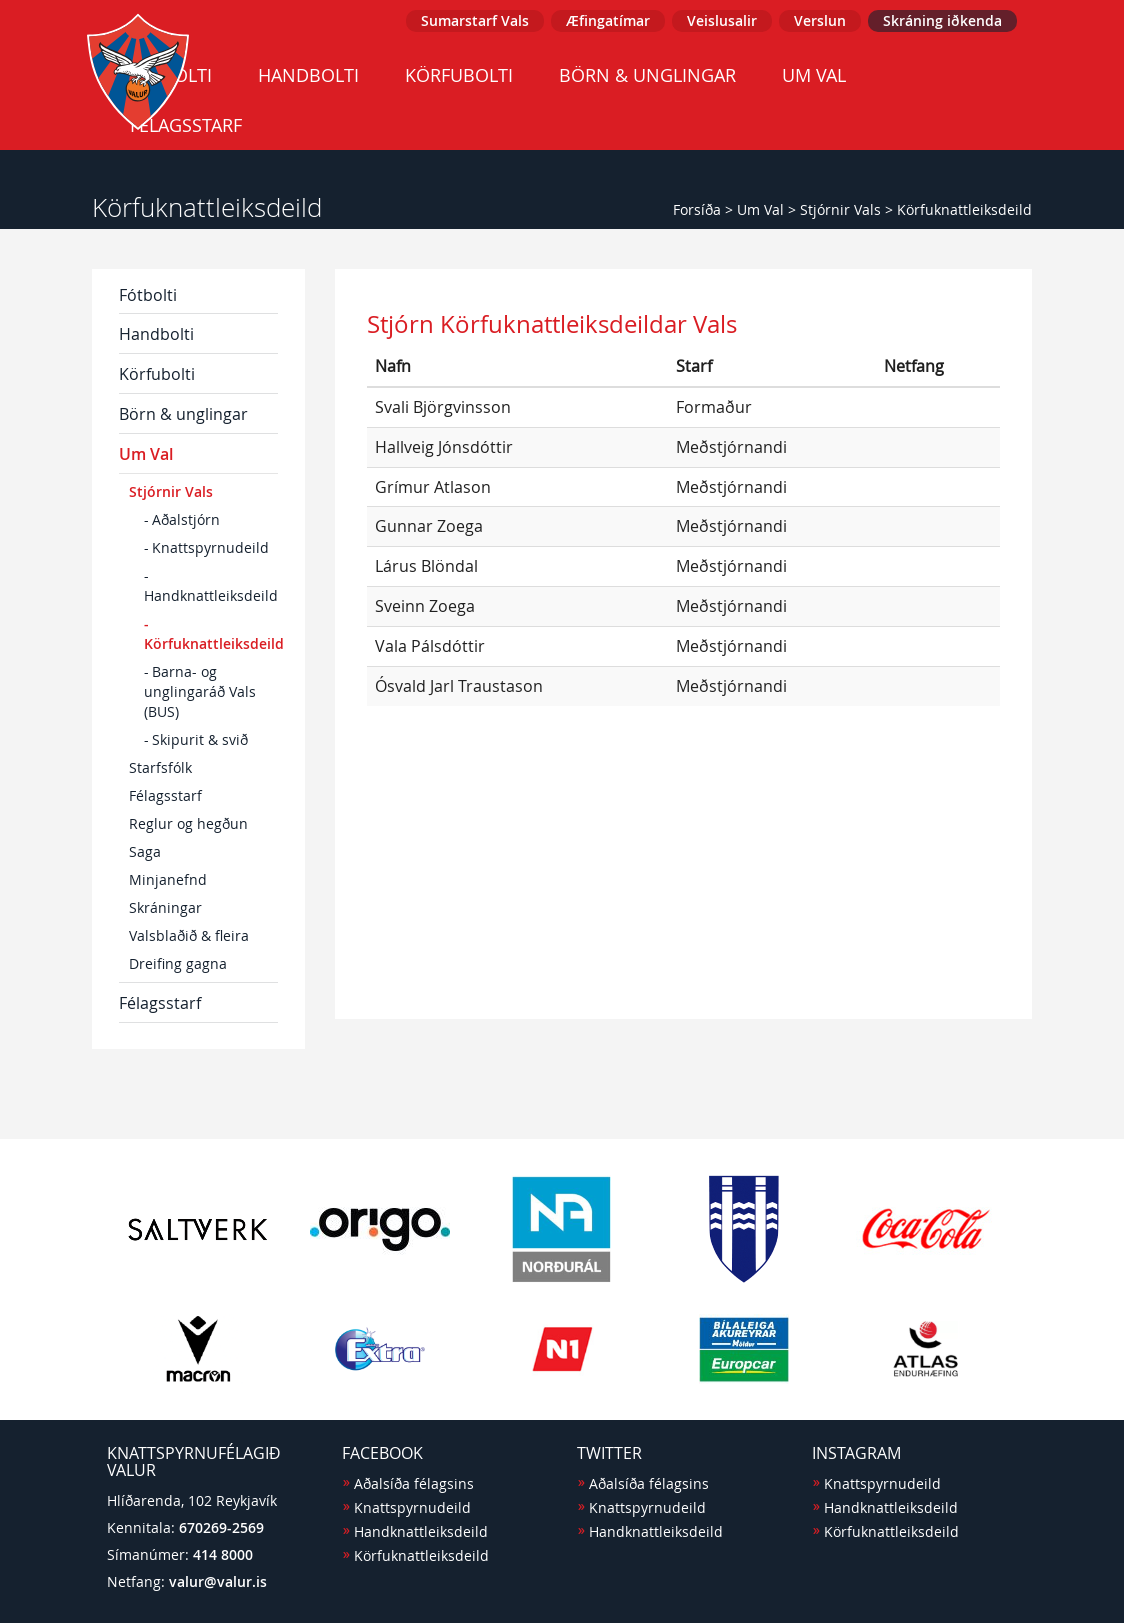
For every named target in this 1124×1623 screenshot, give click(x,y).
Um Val (814, 75)
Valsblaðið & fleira (189, 935)
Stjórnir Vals (840, 209)
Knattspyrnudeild (210, 547)
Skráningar (165, 907)
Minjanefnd (168, 879)
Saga (145, 851)
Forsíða (697, 209)
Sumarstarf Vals (475, 20)
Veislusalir (722, 20)
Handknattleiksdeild (211, 595)
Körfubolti (459, 75)
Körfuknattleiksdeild (964, 209)
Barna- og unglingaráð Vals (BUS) (200, 691)
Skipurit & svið (200, 739)
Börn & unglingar (647, 75)
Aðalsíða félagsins (414, 1483)
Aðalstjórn (186, 519)
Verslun (820, 20)
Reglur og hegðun (188, 823)
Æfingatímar (608, 20)
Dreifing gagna (178, 963)
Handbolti (308, 75)
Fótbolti (148, 295)
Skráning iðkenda (942, 20)
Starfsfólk (160, 767)
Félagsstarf (165, 795)
